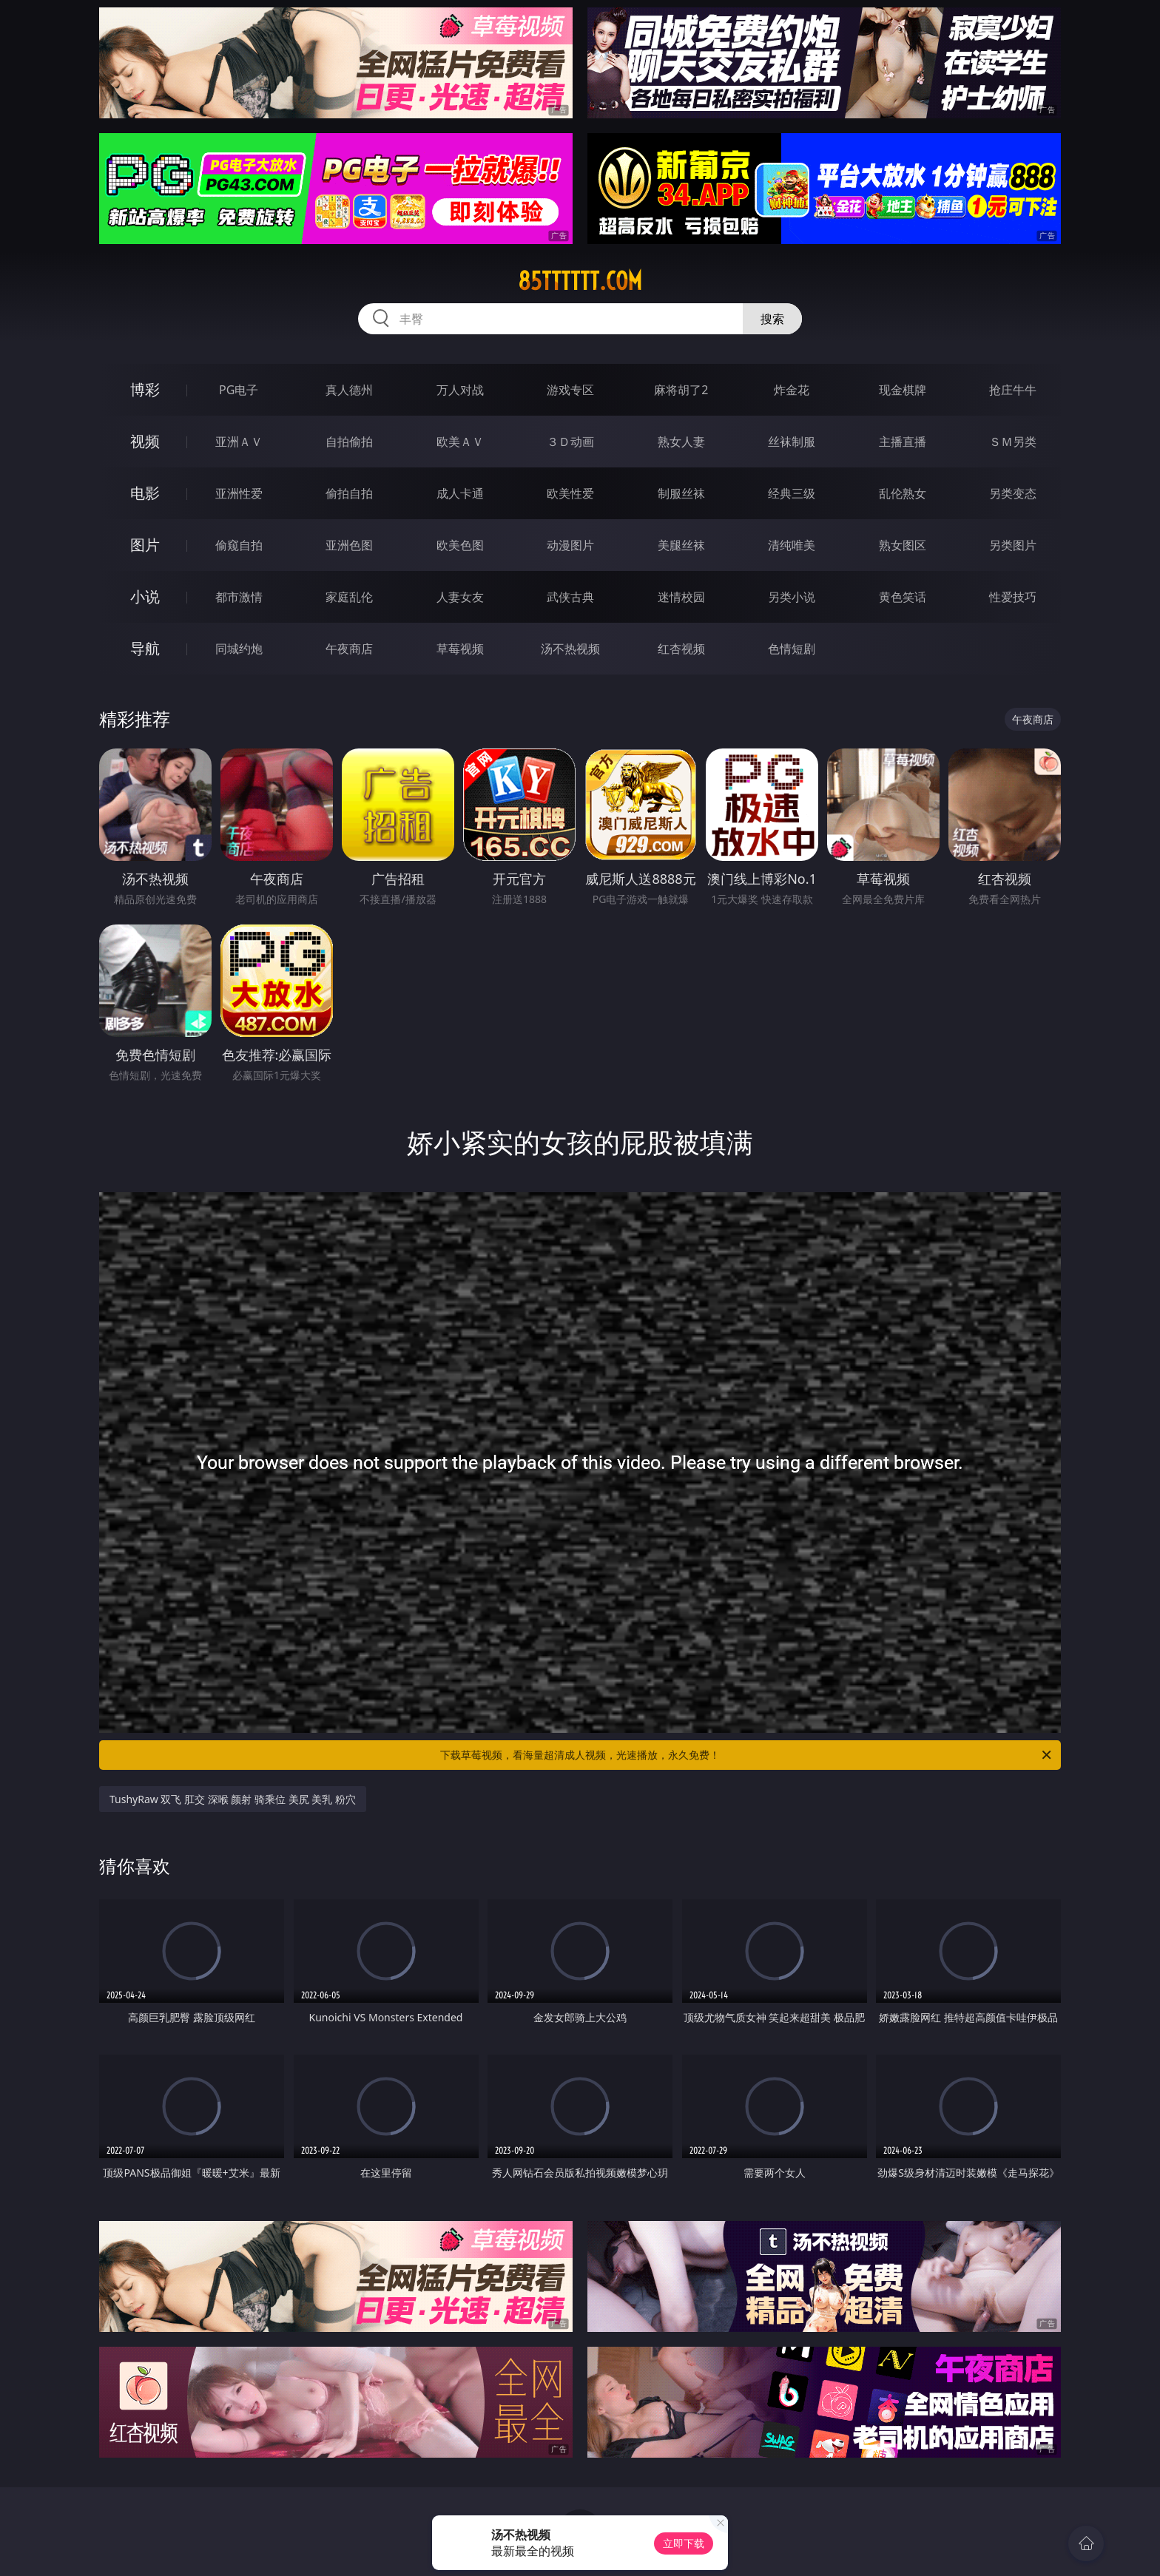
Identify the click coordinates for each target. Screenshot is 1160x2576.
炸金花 (791, 390)
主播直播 (902, 441)
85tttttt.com (580, 281)
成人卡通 (460, 493)
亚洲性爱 (239, 493)
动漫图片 (570, 545)
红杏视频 (681, 648)
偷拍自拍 (349, 493)
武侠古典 (570, 597)
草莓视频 (460, 648)
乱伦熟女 (902, 493)
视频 (145, 441)
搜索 (772, 319)
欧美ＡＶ (460, 441)
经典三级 (791, 493)
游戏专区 (570, 390)
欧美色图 (460, 545)
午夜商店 (349, 648)
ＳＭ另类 (1012, 441)
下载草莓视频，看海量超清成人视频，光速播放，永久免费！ (746, 1755)
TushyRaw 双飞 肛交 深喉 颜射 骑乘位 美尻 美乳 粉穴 (232, 1799)
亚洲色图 (349, 545)
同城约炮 (239, 648)
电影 (145, 493)
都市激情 (239, 597)
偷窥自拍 (239, 545)
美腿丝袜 (681, 545)
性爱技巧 (1012, 597)
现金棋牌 (902, 390)
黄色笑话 (902, 597)
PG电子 (238, 390)
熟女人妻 (681, 441)
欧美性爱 (570, 493)
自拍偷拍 (349, 441)
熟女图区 (902, 545)
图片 (145, 545)
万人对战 (460, 390)
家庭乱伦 (349, 597)
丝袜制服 (791, 441)
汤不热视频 (570, 648)
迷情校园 (681, 597)
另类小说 (791, 597)
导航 (145, 648)
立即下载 (683, 2543)
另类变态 (1012, 493)
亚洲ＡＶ (239, 441)
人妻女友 (460, 597)
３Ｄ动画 (570, 441)
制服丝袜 (681, 493)
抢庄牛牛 (1012, 390)
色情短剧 (791, 648)
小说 (145, 596)
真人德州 (349, 390)
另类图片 (1012, 545)
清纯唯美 (791, 545)
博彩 (145, 389)
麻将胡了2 (681, 390)
